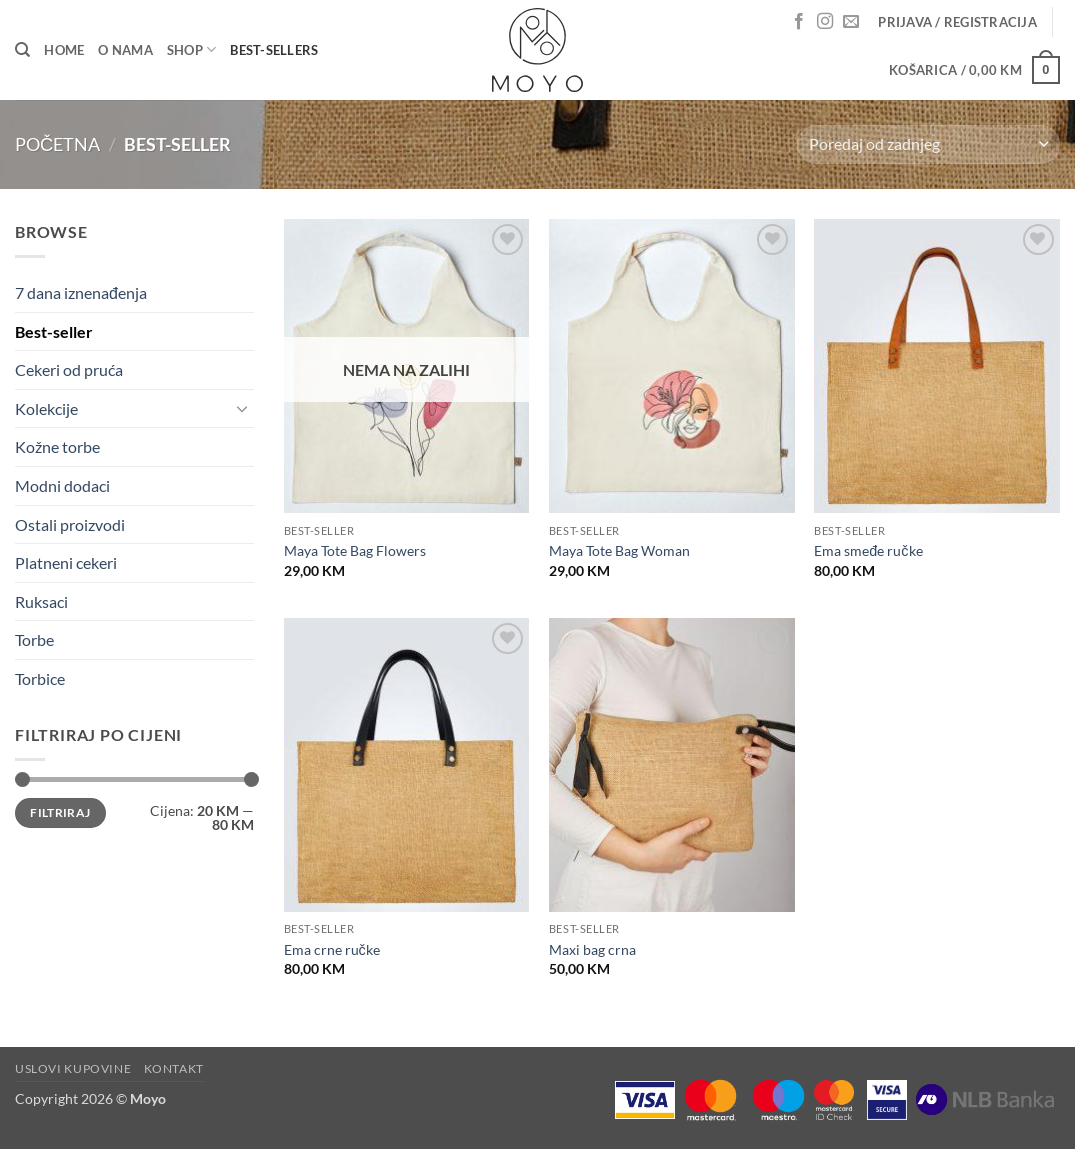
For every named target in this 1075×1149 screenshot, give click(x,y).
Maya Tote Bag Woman (619, 550)
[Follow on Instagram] (825, 22)
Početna (57, 144)
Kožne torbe (57, 446)
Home (64, 50)
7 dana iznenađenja (81, 292)
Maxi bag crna (592, 949)
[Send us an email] (851, 22)
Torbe (34, 639)
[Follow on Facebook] (799, 22)
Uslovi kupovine (73, 1068)
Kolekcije (46, 408)
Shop (191, 49)
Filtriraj (60, 812)
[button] (957, 22)
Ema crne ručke (332, 949)
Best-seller (54, 331)
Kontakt (174, 1068)
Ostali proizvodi (70, 524)
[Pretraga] (22, 50)
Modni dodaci (62, 485)
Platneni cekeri (66, 562)
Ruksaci (41, 601)
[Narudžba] (928, 144)
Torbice (40, 678)
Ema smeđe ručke (868, 550)
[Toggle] (242, 408)
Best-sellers (274, 50)
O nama (125, 50)
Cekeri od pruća (69, 369)
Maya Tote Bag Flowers (355, 550)
